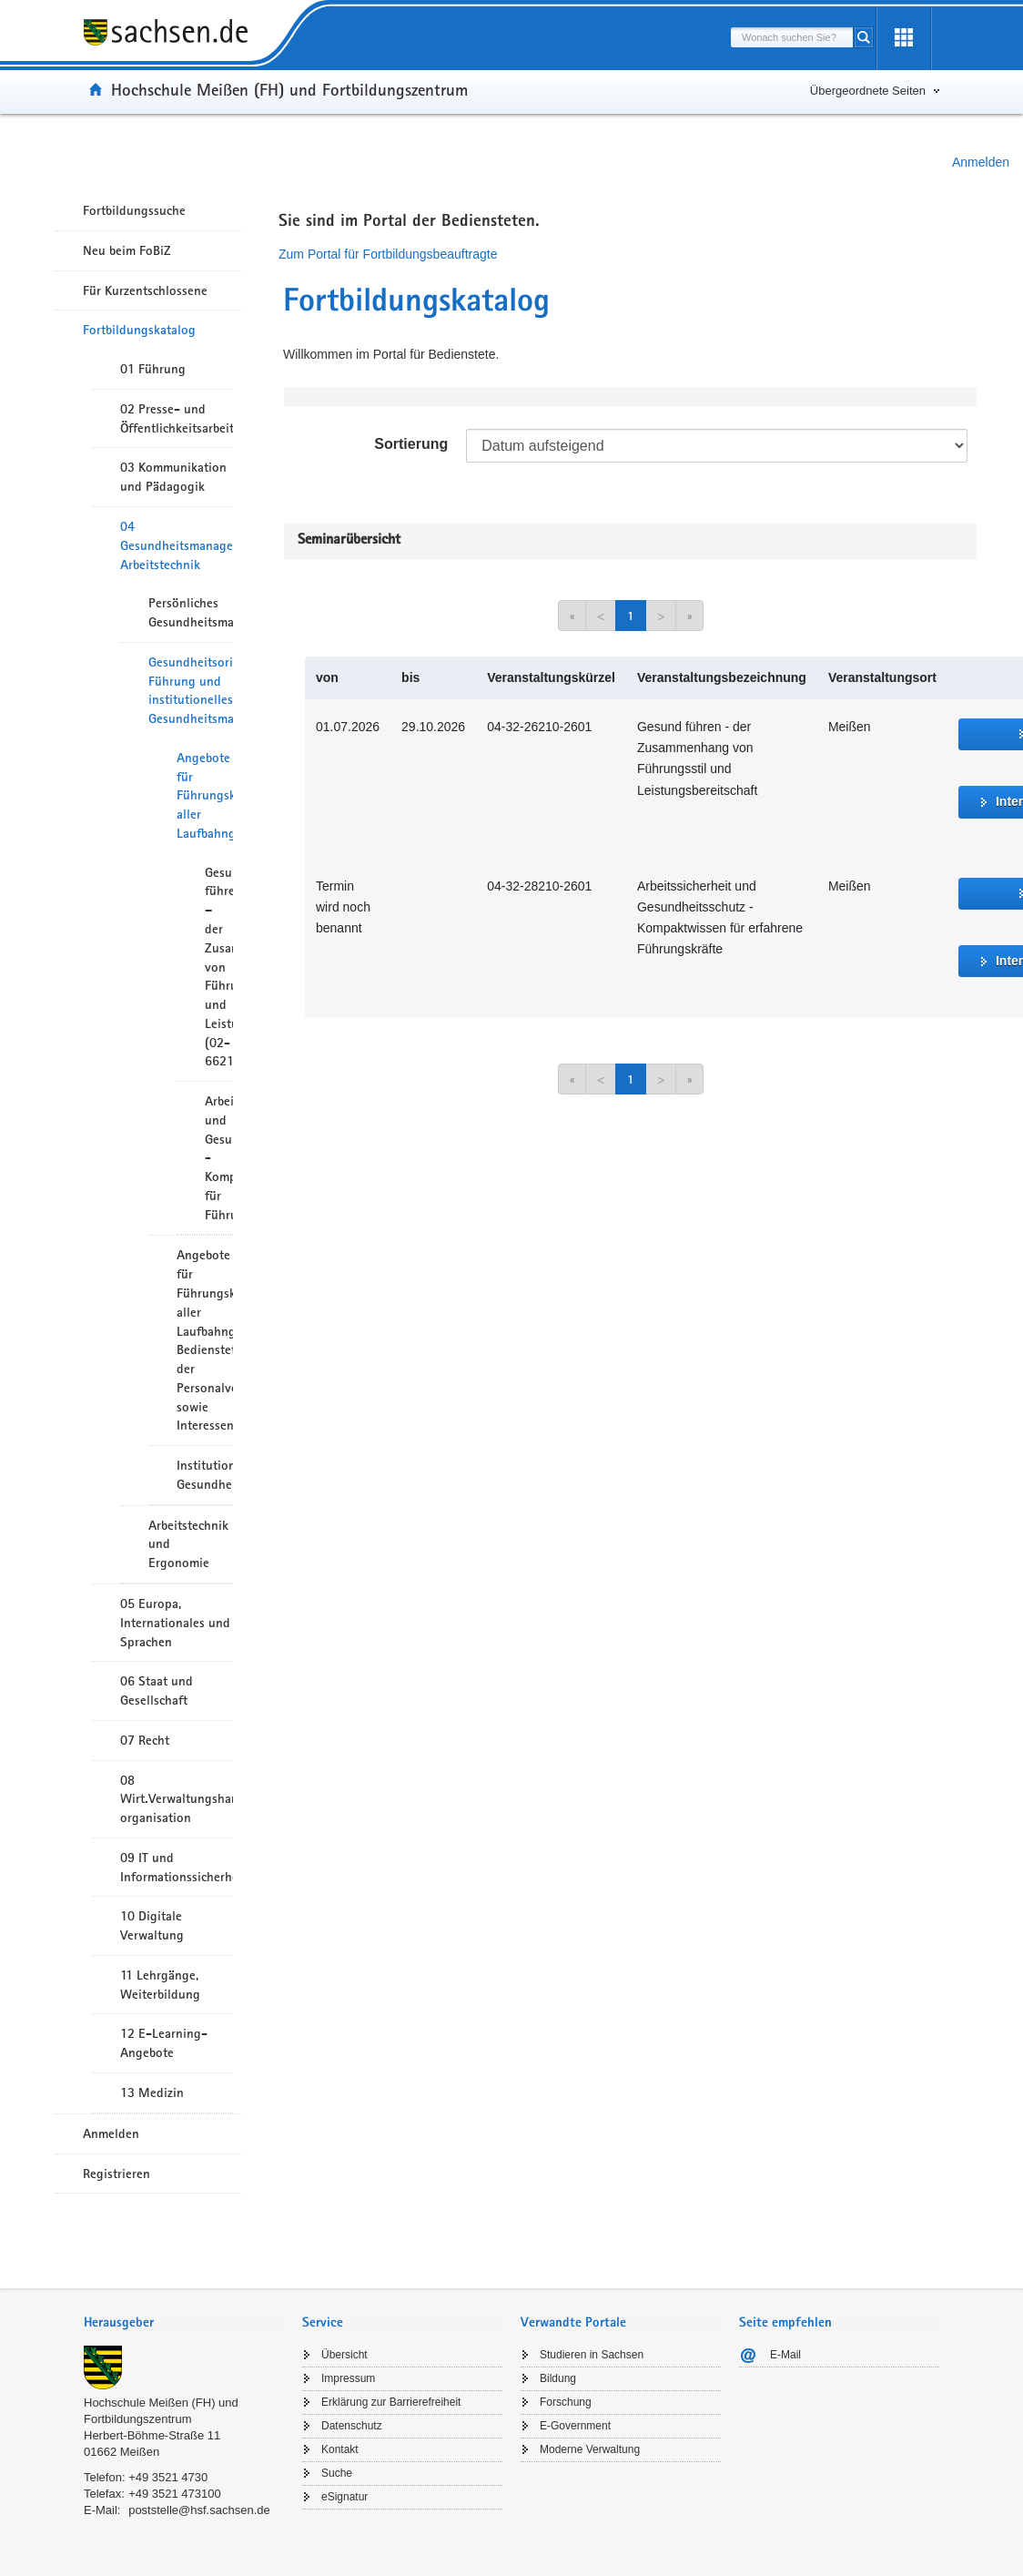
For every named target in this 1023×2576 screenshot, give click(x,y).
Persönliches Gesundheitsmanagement (190, 612)
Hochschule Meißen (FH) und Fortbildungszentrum (289, 89)
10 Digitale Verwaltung (152, 1925)
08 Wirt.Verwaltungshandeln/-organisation (176, 1799)
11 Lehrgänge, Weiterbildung (160, 1984)
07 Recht (144, 1740)
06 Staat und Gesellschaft (156, 1690)
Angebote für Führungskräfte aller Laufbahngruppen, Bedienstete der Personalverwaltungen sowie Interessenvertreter (205, 1340)
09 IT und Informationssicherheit (176, 1867)
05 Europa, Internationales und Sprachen (175, 1622)
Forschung (566, 2402)
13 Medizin (152, 2092)
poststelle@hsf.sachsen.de (199, 2510)
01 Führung (153, 369)
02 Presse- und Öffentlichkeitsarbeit (176, 418)
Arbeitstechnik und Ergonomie (188, 1544)
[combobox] (792, 37)
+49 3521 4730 (168, 2477)
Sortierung (411, 444)
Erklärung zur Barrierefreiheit (391, 2402)
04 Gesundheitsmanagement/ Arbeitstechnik (176, 545)
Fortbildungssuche (134, 210)
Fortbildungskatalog (139, 329)
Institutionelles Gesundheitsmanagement (205, 1474)
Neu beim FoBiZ (127, 250)
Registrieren (116, 2173)
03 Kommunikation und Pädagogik (173, 476)
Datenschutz (351, 2425)
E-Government (575, 2425)
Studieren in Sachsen (591, 2354)
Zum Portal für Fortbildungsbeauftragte (388, 254)
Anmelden (980, 162)
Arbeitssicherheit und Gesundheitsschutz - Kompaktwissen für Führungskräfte (219, 1158)
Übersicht (344, 2354)
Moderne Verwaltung (590, 2449)
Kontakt (340, 2449)
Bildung (558, 2378)
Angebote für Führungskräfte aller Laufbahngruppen (205, 795)
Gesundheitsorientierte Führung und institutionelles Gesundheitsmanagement (190, 690)
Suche (336, 2473)
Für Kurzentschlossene (145, 290)
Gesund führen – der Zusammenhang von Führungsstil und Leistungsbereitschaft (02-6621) (219, 967)
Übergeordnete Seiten (868, 90)
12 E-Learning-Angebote (164, 2043)
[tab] (184, 2324)
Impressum (348, 2378)
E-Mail (785, 2354)
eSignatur (344, 2496)
